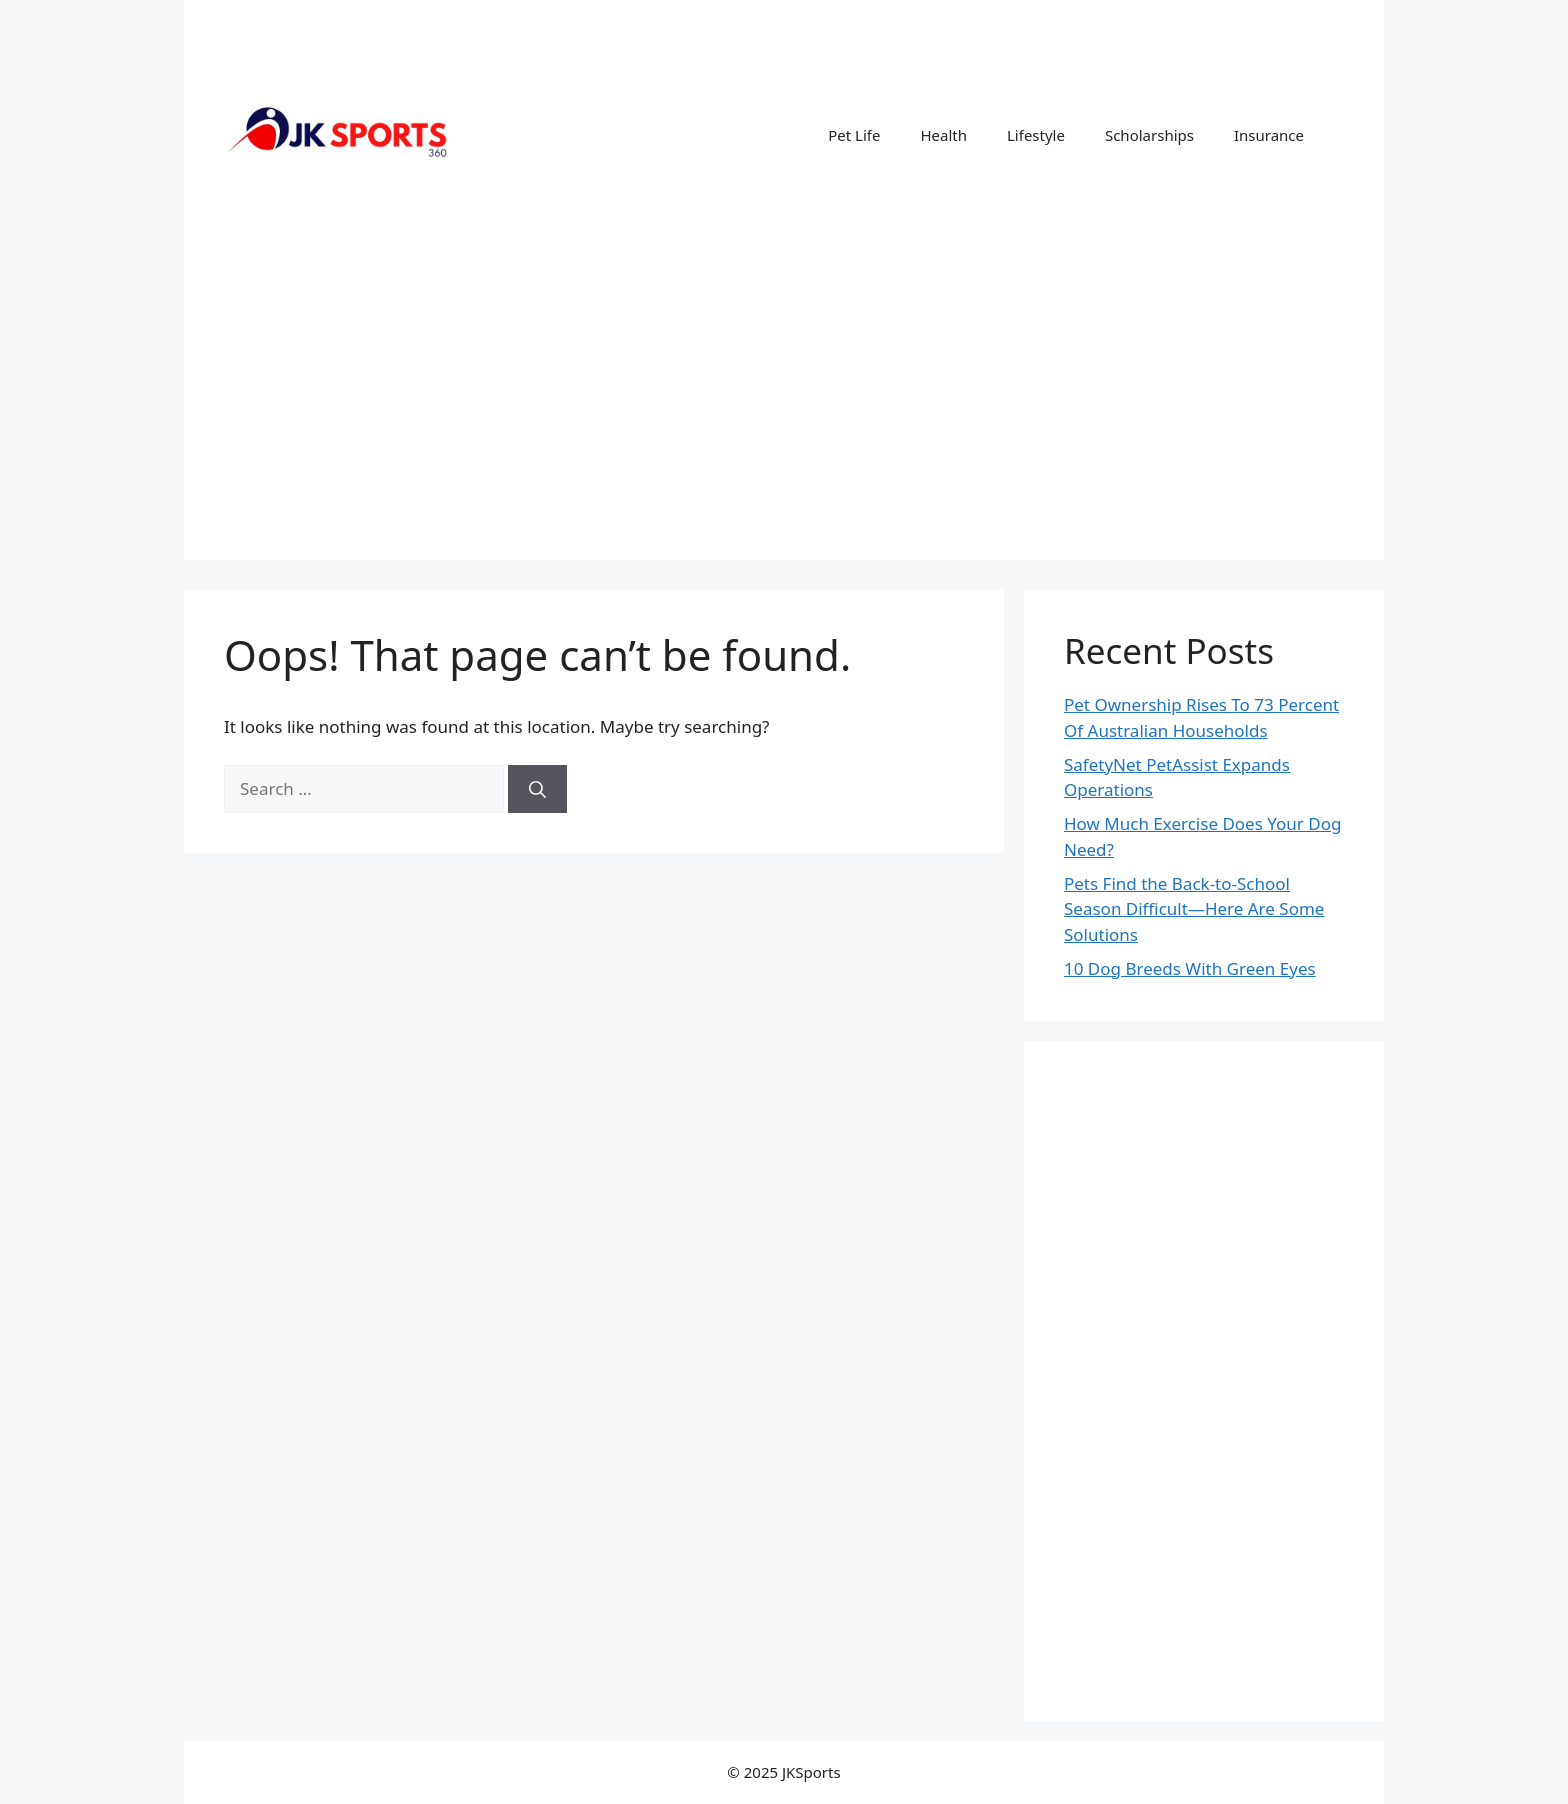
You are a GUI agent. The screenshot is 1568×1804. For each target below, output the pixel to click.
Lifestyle (1036, 135)
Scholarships (1149, 135)
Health (943, 135)
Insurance (1269, 135)
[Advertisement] (784, 420)
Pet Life (854, 135)
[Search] (537, 789)
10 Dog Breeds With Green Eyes (1190, 968)
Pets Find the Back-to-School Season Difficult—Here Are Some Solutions (1194, 909)
